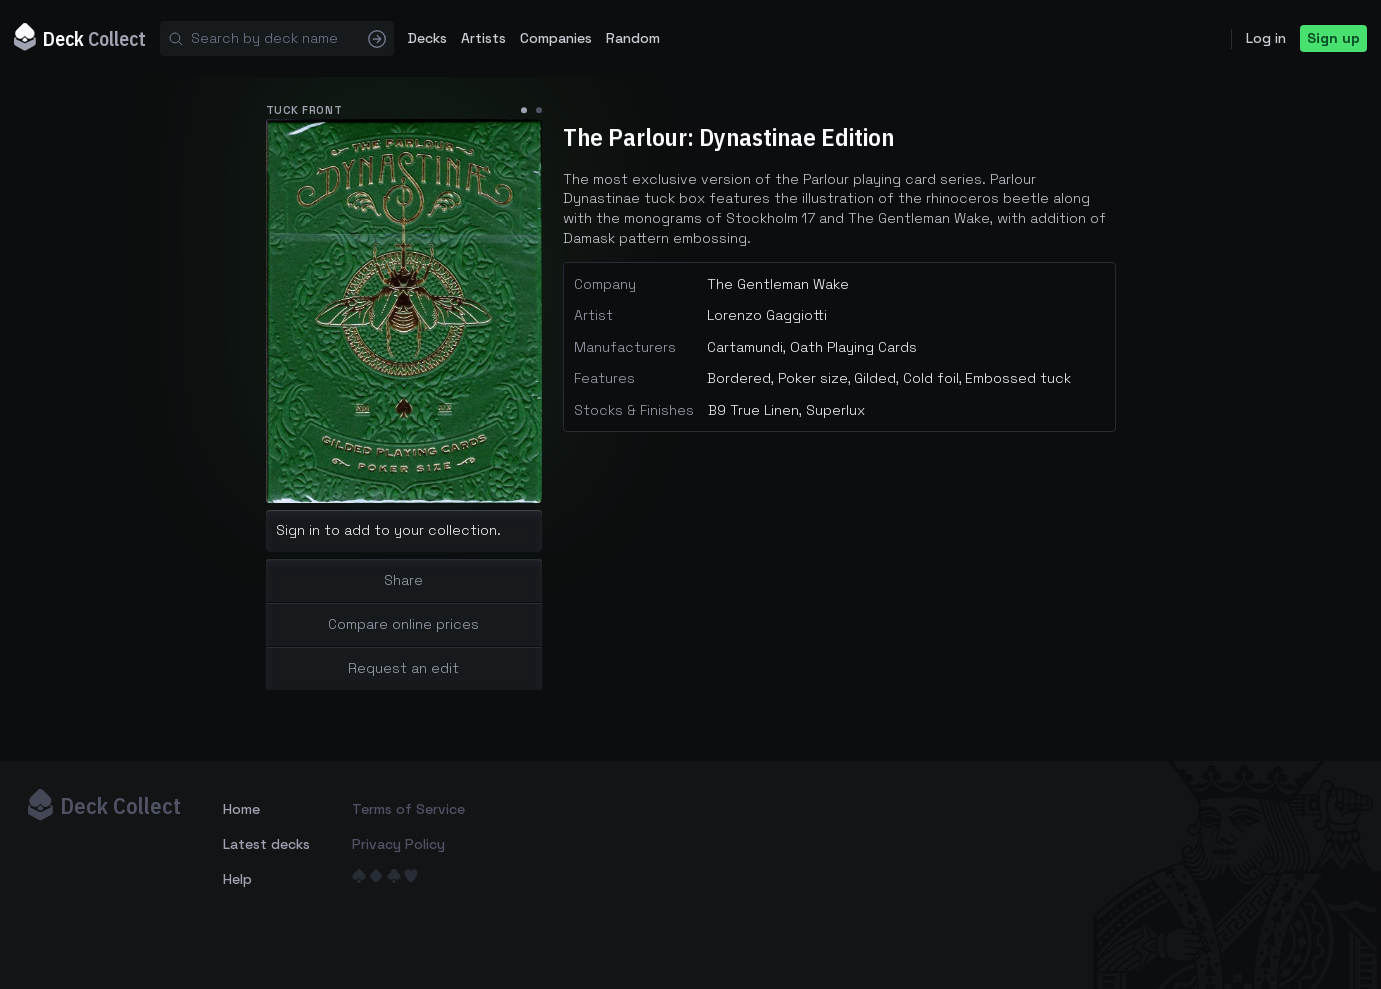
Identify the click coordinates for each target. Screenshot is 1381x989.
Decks (427, 38)
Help (237, 879)
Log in (1266, 38)
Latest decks (266, 844)
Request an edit (403, 668)
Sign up (1333, 38)
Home (241, 809)
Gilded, (876, 378)
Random (633, 38)
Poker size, (814, 378)
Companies (556, 38)
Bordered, (740, 378)
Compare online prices (403, 624)
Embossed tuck (1018, 378)
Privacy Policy (398, 844)
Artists (483, 38)
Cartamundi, (746, 347)
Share (403, 580)
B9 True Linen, (755, 410)
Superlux (835, 410)
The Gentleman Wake (778, 284)
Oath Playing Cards (853, 347)
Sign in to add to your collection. (388, 530)
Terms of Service (408, 809)
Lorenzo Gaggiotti (767, 315)
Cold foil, (932, 378)
